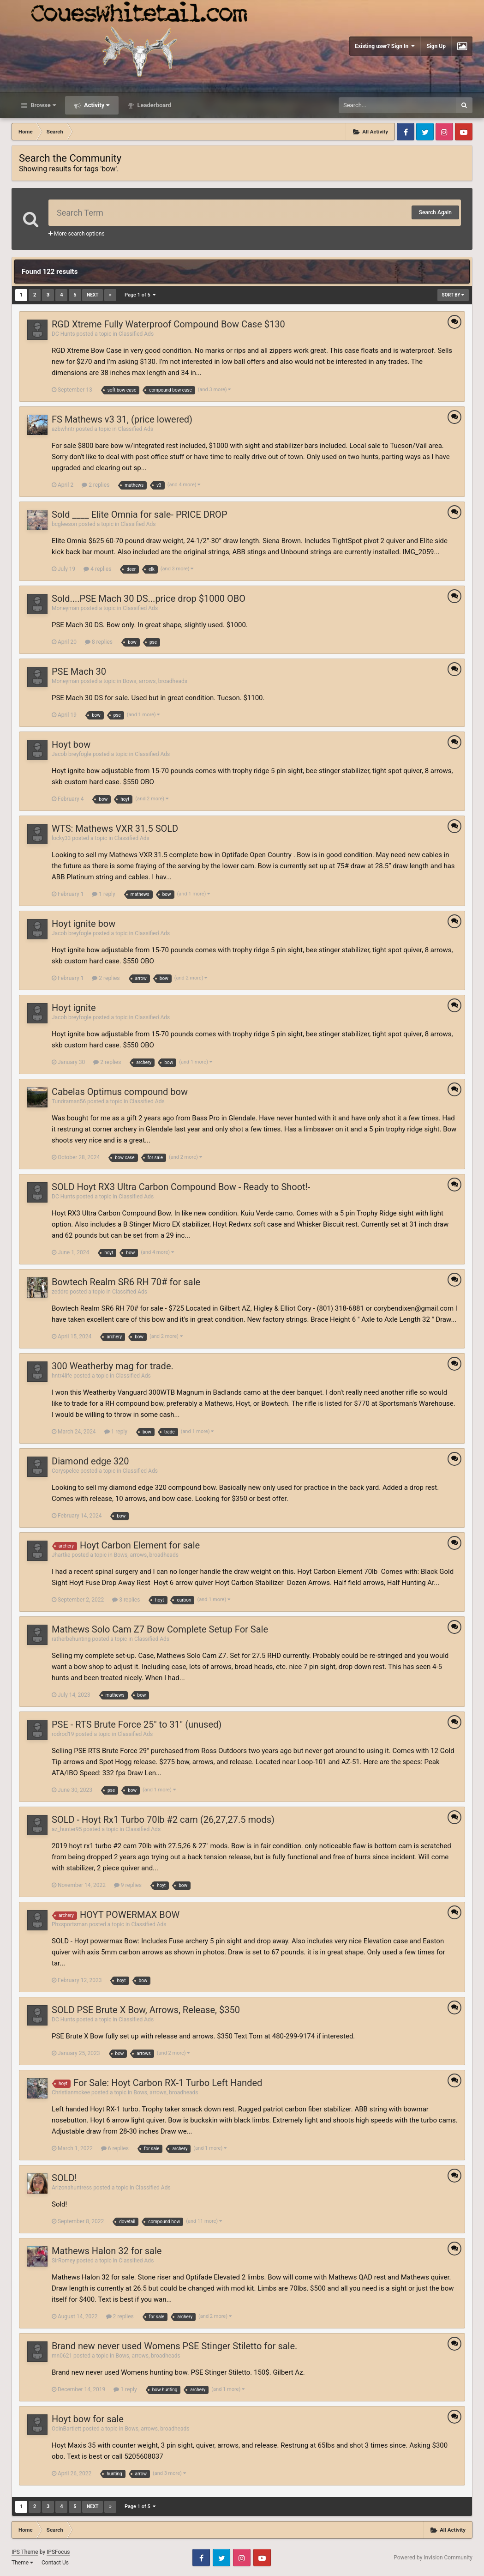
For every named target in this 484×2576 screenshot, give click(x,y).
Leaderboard (153, 105)
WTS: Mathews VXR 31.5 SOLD (115, 828)
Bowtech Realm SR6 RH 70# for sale (126, 1282)
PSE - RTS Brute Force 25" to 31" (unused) (136, 1724)
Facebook (405, 131)
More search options (76, 233)
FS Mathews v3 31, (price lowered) (122, 419)
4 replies (97, 569)
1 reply (103, 894)
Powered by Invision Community (433, 2557)
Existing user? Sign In (385, 45)
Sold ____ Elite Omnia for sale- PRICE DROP (139, 514)
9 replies (128, 1885)
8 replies (99, 642)
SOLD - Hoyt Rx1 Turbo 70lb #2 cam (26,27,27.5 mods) (163, 1819)
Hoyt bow (71, 744)
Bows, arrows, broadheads (155, 681)
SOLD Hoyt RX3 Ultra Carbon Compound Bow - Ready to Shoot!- (181, 1186)
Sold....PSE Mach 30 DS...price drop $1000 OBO (148, 598)
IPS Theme (25, 2552)
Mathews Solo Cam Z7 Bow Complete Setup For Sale (160, 1629)
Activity (96, 105)
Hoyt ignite (74, 1007)
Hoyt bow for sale (88, 2419)
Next (92, 294)
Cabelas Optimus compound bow (120, 1091)
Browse (42, 105)
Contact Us (55, 2562)
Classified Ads (136, 334)
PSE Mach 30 (79, 671)
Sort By (453, 294)
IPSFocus (58, 2552)
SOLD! (64, 2177)
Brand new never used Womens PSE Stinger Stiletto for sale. (174, 2346)
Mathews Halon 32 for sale (106, 2250)
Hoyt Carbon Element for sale (140, 1545)
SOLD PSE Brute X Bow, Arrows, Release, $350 (146, 2009)
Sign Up (436, 46)
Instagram (444, 131)
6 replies (115, 2148)
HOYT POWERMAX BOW (129, 1914)
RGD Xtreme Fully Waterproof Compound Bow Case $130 (168, 324)
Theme (22, 2562)
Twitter (425, 131)
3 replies (126, 1599)
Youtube (463, 131)
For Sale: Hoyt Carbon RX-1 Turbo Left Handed (167, 2082)
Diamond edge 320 (90, 1461)
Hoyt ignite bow (83, 923)
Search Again (435, 212)
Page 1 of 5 (140, 295)
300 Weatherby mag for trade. (112, 1366)
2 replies (95, 485)
